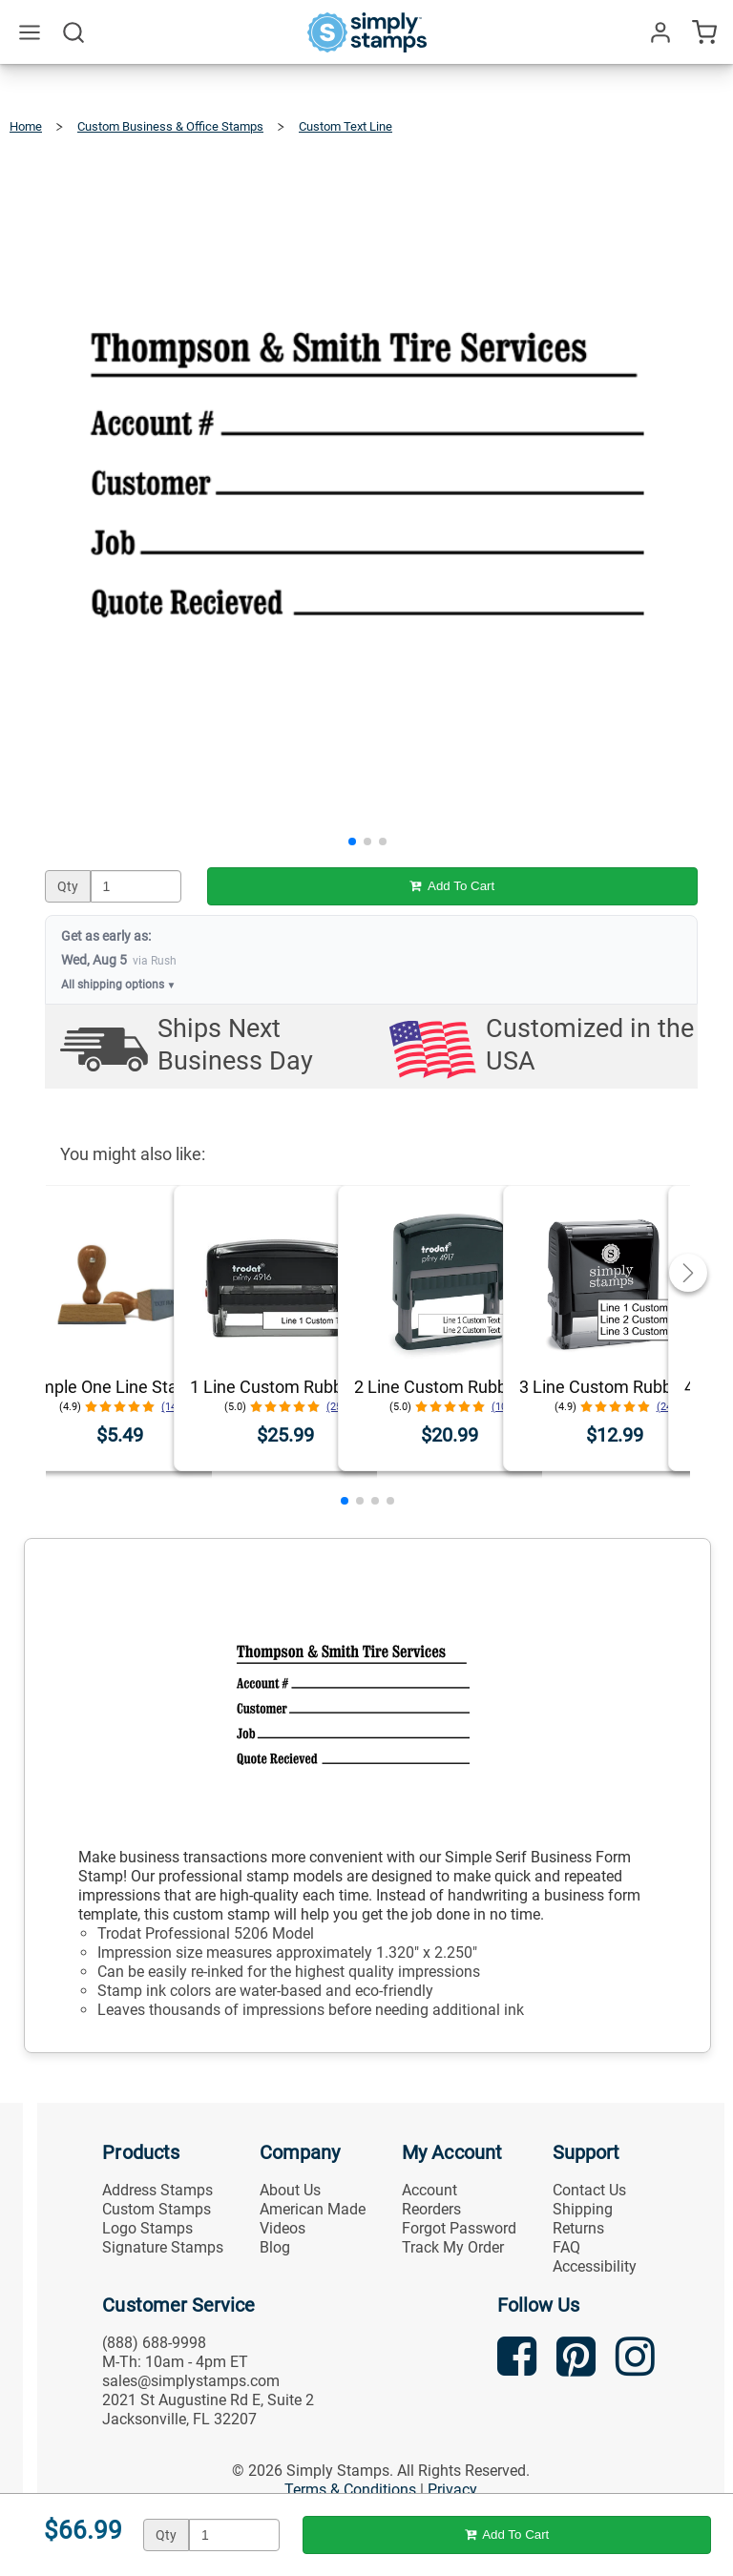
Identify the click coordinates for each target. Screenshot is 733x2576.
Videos (282, 2228)
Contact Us (589, 2190)
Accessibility (595, 2266)
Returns (578, 2228)
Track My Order (453, 2247)
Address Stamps (157, 2190)
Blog (275, 2247)
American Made (313, 2209)
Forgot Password (459, 2228)
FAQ (566, 2247)
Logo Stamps (147, 2228)
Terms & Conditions (350, 2490)
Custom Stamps (156, 2209)
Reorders (431, 2209)
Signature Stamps (162, 2247)
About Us (290, 2190)
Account (429, 2190)
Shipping (583, 2209)
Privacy (452, 2490)
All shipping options (119, 984)
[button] (352, 841)
